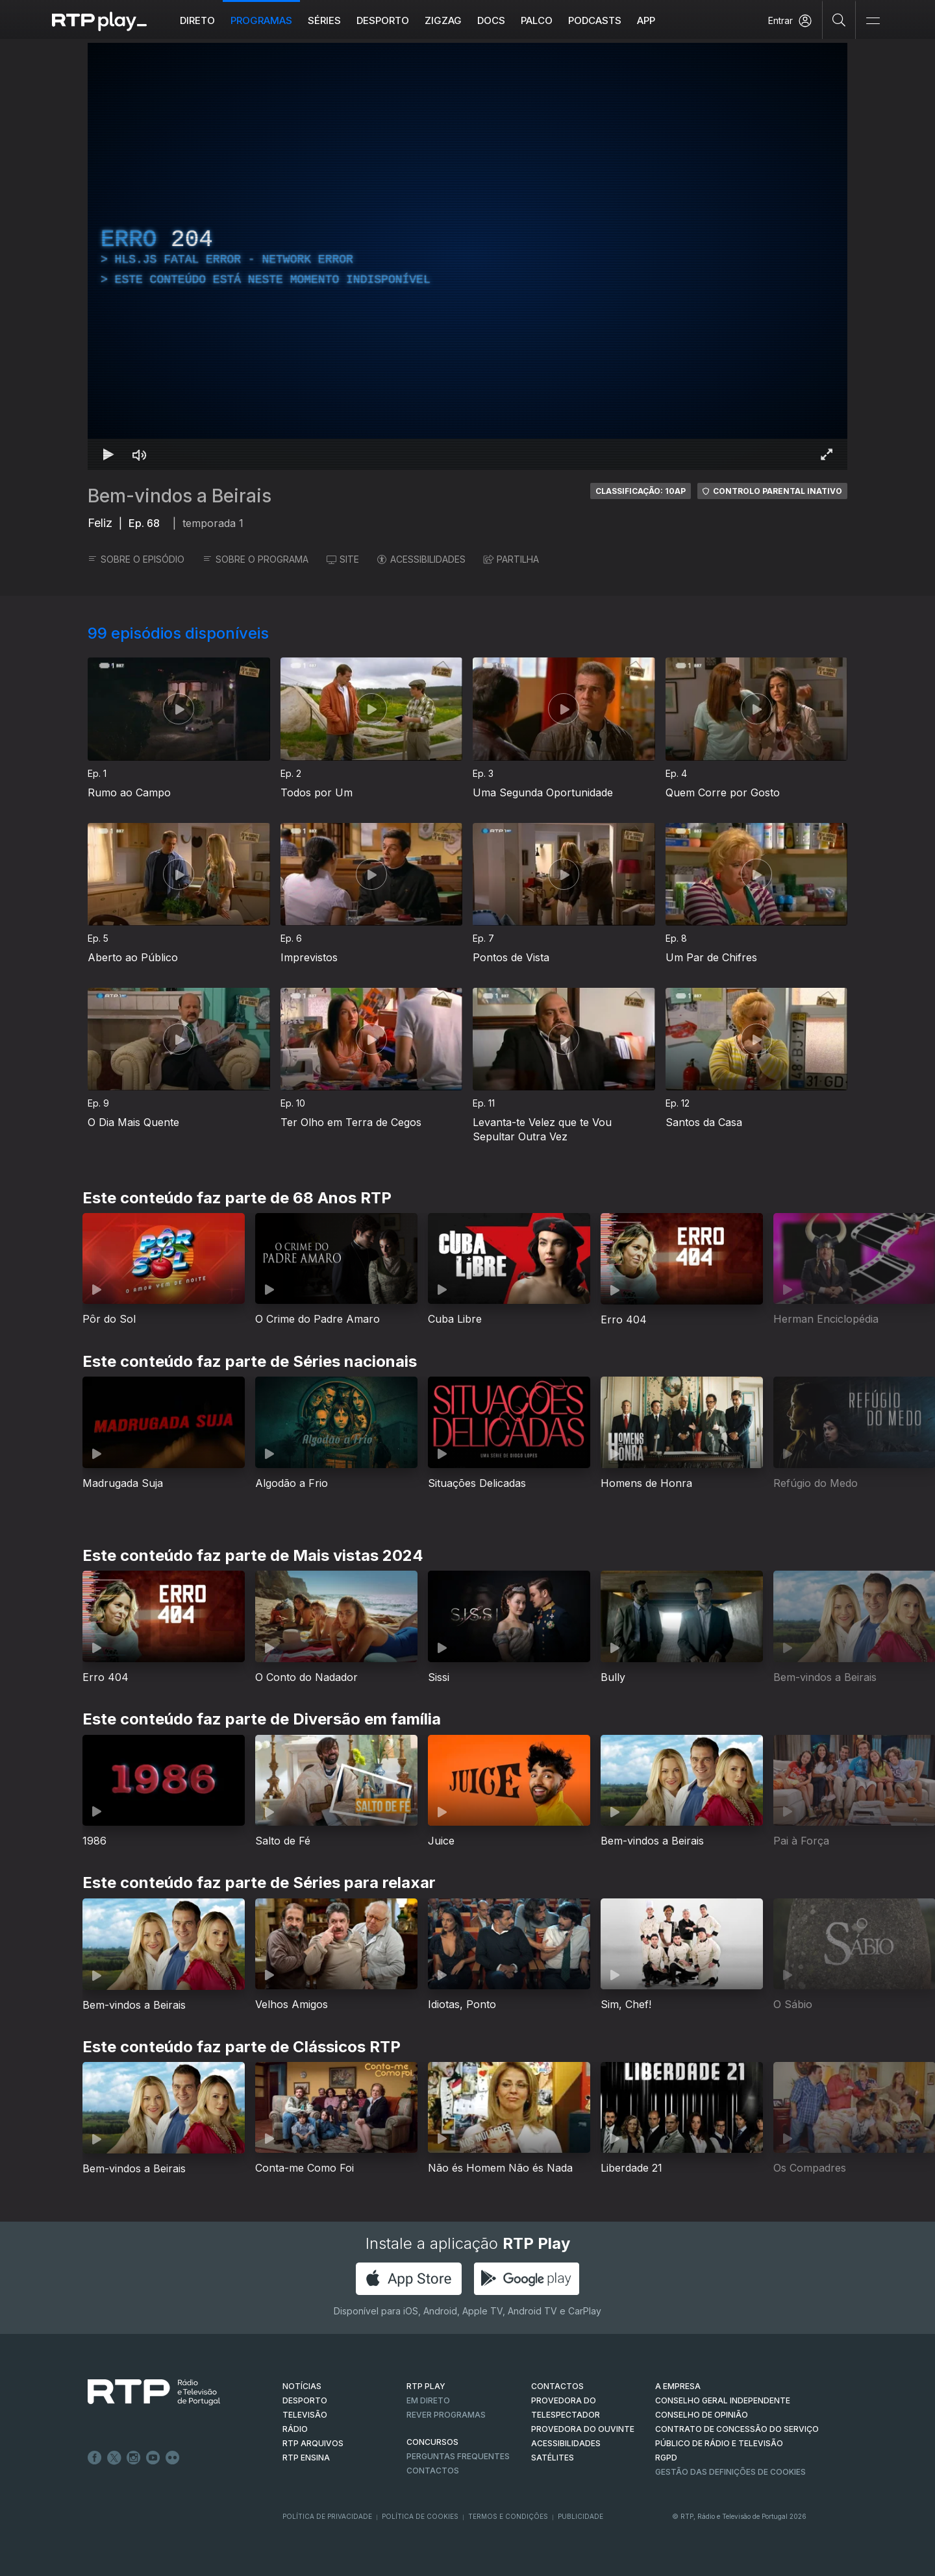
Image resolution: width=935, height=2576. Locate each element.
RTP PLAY (425, 2386)
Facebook (95, 2458)
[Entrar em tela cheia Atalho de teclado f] (826, 454)
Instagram (134, 2458)
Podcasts (594, 20)
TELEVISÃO (304, 2415)
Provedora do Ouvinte (582, 2429)
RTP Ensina (306, 2457)
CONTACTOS (557, 2386)
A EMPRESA (678, 2386)
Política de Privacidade (327, 2516)
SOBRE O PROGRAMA (255, 559)
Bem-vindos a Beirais (179, 496)
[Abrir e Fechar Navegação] (873, 21)
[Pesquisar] (839, 19)
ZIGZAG (443, 20)
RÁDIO (295, 2429)
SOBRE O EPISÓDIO (136, 559)
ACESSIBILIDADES (421, 559)
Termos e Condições (508, 2516)
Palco (537, 20)
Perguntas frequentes (458, 2456)
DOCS (491, 20)
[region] (467, 256)
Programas (261, 20)
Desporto (382, 20)
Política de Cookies (420, 2516)
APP (646, 20)
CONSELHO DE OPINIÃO (701, 2415)
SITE (343, 559)
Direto (197, 20)
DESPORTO (304, 2400)
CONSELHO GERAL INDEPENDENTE (722, 2400)
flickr (173, 2458)
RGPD (666, 2457)
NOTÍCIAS (301, 2386)
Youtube (153, 2458)
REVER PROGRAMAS (446, 2415)
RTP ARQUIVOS (312, 2443)
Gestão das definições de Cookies (730, 2472)
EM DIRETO (428, 2400)
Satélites (552, 2457)
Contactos (432, 2470)
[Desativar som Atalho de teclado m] (139, 454)
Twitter (114, 2458)
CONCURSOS (432, 2442)
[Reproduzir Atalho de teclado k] (108, 454)
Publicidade (580, 2516)
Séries (324, 20)
